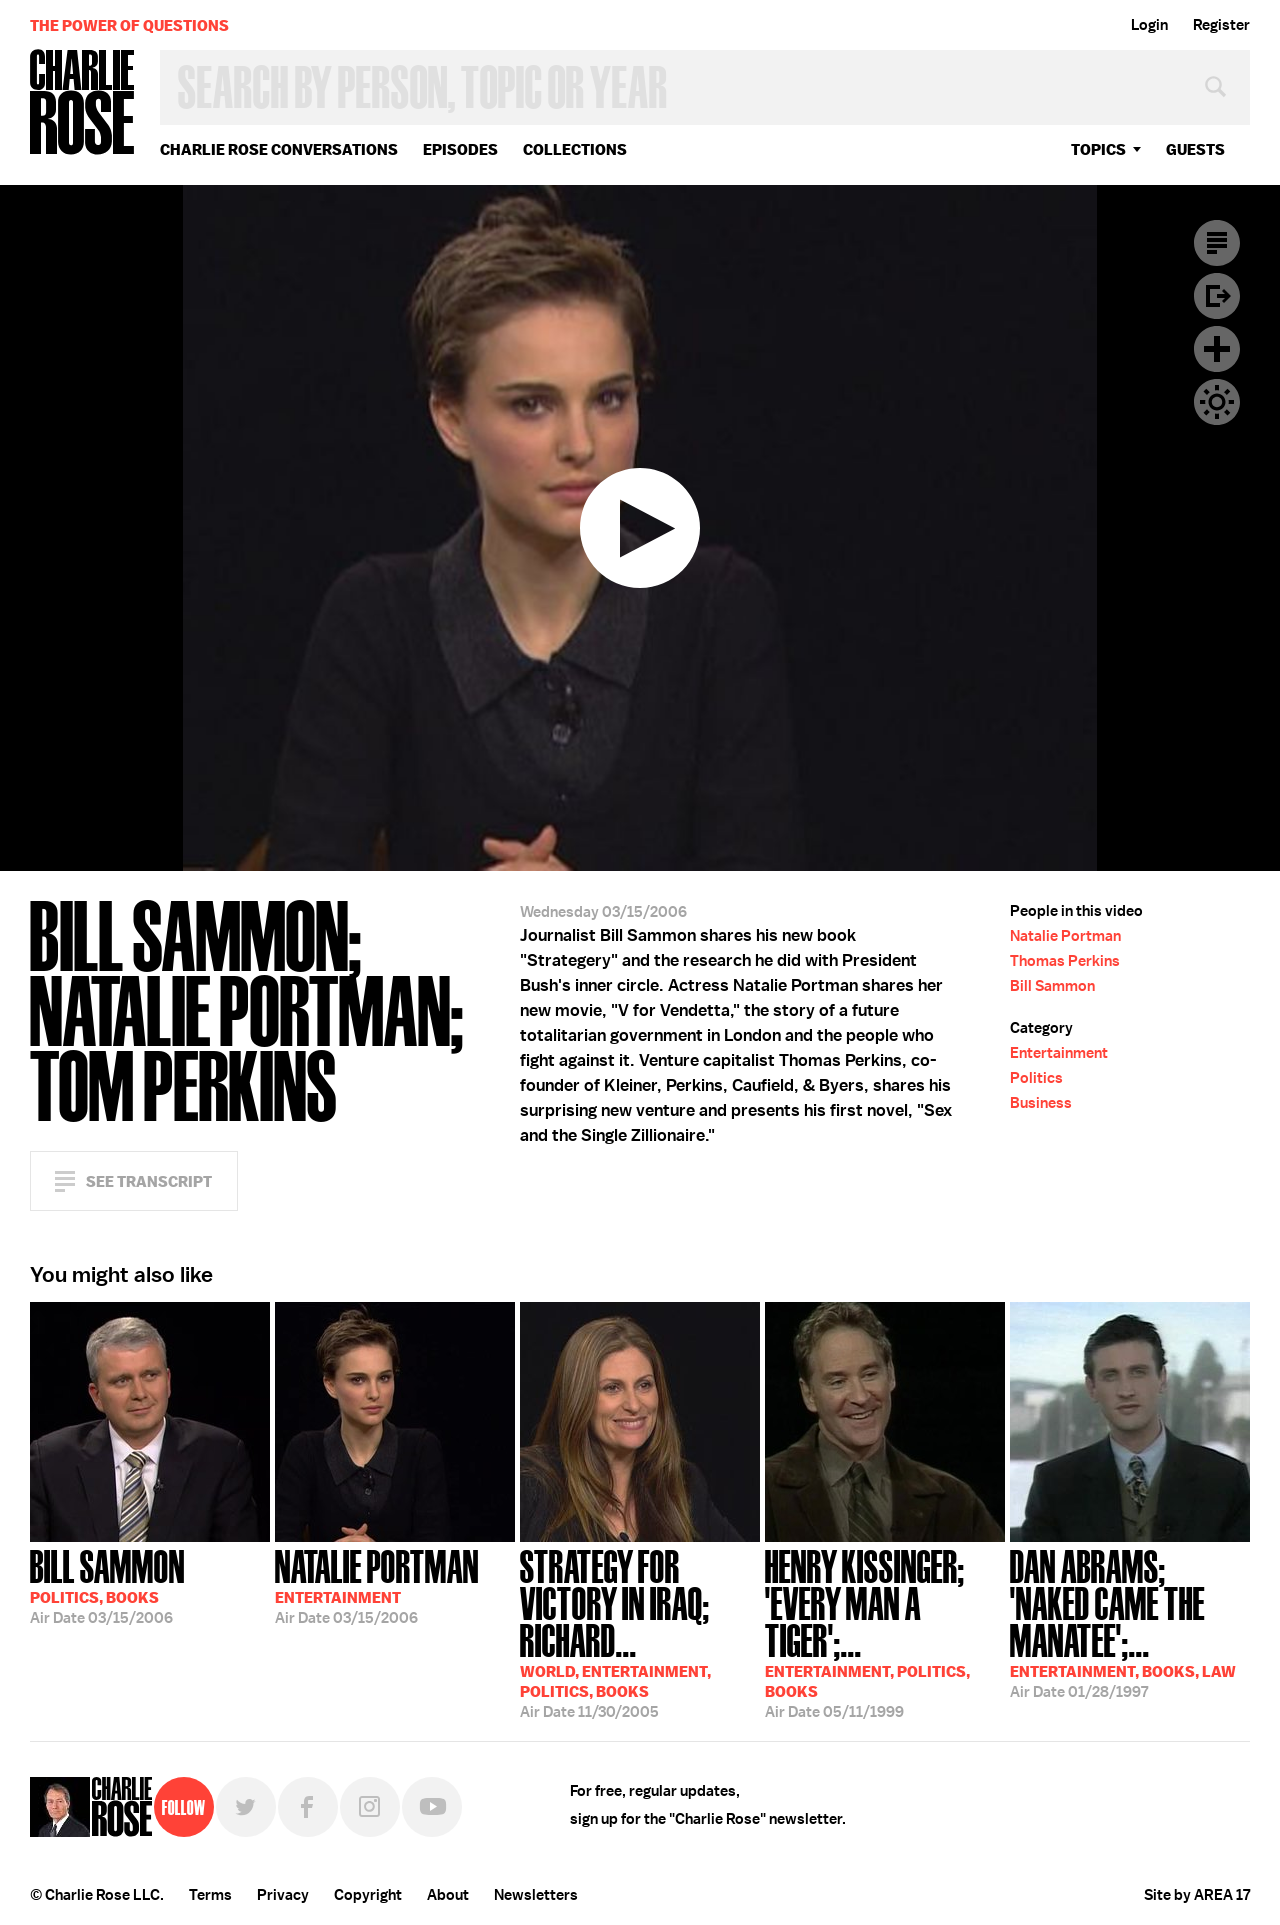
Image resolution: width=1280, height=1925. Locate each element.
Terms (210, 1895)
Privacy (283, 1895)
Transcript (1217, 243)
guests (1195, 149)
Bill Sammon (1052, 986)
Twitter (246, 1807)
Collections (575, 149)
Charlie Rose (83, 103)
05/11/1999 (885, 1632)
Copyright (368, 1895)
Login (1149, 25)
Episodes (460, 149)
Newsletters (536, 1895)
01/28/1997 (1130, 1622)
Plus (1217, 349)
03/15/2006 (107, 1585)
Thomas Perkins (1065, 961)
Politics (1036, 1078)
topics (1098, 149)
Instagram (370, 1807)
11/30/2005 (640, 1632)
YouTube (432, 1807)
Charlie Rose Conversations (279, 149)
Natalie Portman (1065, 936)
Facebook (308, 1807)
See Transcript (149, 1181)
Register (1221, 25)
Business (1041, 1103)
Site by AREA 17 (1197, 1895)
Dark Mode (1217, 402)
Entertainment (1059, 1053)
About (448, 1895)
